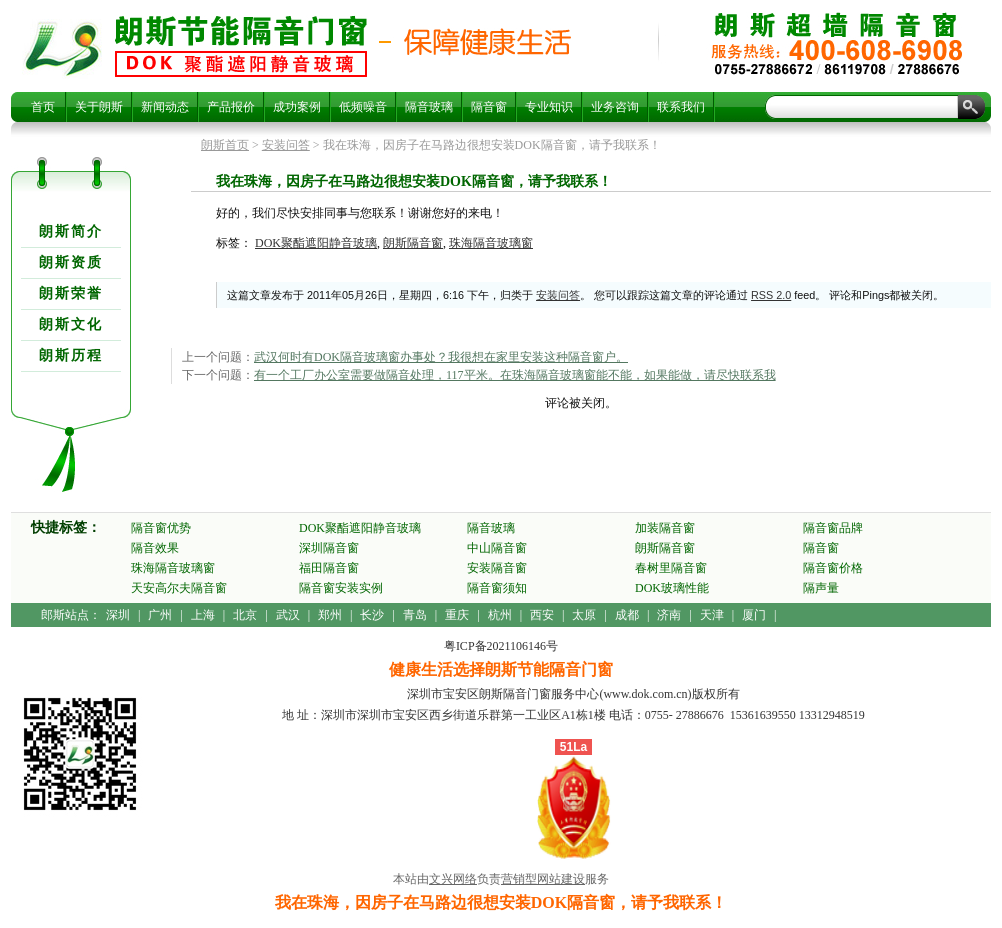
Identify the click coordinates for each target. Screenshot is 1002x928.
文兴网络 (453, 879)
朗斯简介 (71, 231)
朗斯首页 (225, 145)
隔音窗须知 (497, 588)
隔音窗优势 (161, 528)
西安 (542, 615)
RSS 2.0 (771, 295)
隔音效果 (155, 548)
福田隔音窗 (329, 568)
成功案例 (297, 107)
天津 (712, 615)
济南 (669, 615)
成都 (627, 615)
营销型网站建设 (543, 879)
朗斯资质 (71, 262)
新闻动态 (165, 107)
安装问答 (286, 145)
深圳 (118, 615)
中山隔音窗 (497, 548)
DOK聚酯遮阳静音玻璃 (316, 243)
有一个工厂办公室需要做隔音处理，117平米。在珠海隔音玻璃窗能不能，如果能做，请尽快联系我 (515, 375)
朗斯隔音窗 (413, 243)
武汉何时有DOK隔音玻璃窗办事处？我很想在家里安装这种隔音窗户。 (441, 357)
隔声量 (821, 588)
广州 (160, 615)
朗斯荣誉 (71, 293)
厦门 (754, 615)
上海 (203, 615)
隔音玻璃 (429, 107)
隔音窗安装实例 (341, 588)
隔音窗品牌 (833, 528)
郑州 (330, 615)
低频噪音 (363, 107)
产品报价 (231, 107)
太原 (584, 615)
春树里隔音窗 (671, 568)
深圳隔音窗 (329, 548)
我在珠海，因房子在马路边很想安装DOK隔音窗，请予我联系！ (241, 46)
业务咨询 (615, 107)
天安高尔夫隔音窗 (179, 588)
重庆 (457, 615)
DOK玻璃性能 (672, 588)
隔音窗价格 (833, 568)
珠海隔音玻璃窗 (491, 243)
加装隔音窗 (665, 528)
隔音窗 (489, 107)
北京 (245, 615)
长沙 (372, 615)
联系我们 (681, 107)
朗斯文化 (71, 324)
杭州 (500, 615)
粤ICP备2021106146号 (501, 646)
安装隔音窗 (497, 568)
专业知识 (549, 107)
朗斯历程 (71, 355)
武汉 (288, 615)
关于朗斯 (99, 107)
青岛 (415, 615)
